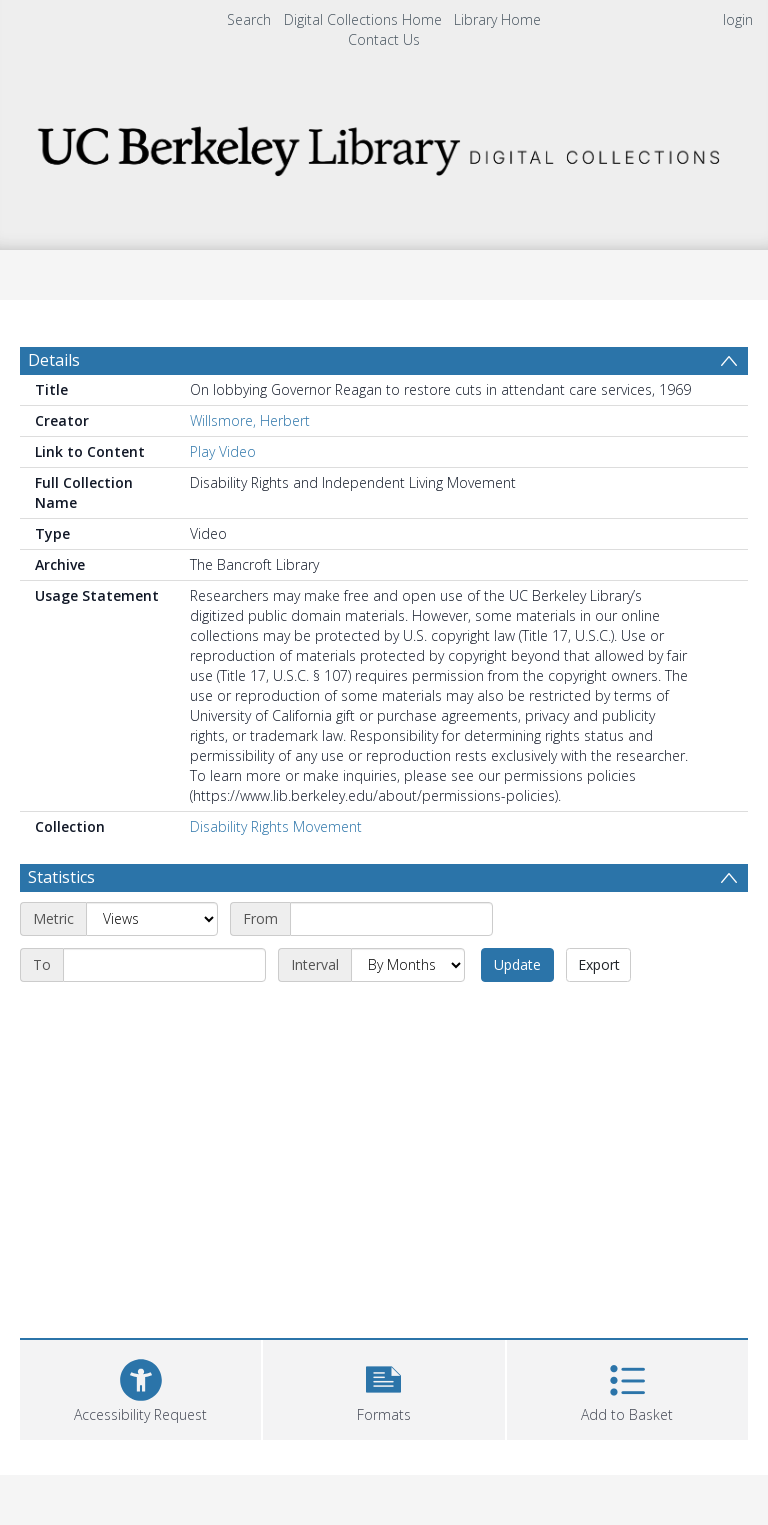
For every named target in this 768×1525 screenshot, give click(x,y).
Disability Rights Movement (276, 826)
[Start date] (391, 919)
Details (54, 360)
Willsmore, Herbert (250, 420)
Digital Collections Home (363, 19)
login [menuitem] (738, 19)
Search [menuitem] (249, 19)
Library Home (497, 19)
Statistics (61, 877)
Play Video (223, 451)
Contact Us (384, 39)
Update (517, 964)
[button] (383, 1387)
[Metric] (152, 919)
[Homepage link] (383, 145)
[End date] (164, 965)
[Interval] (408, 965)
